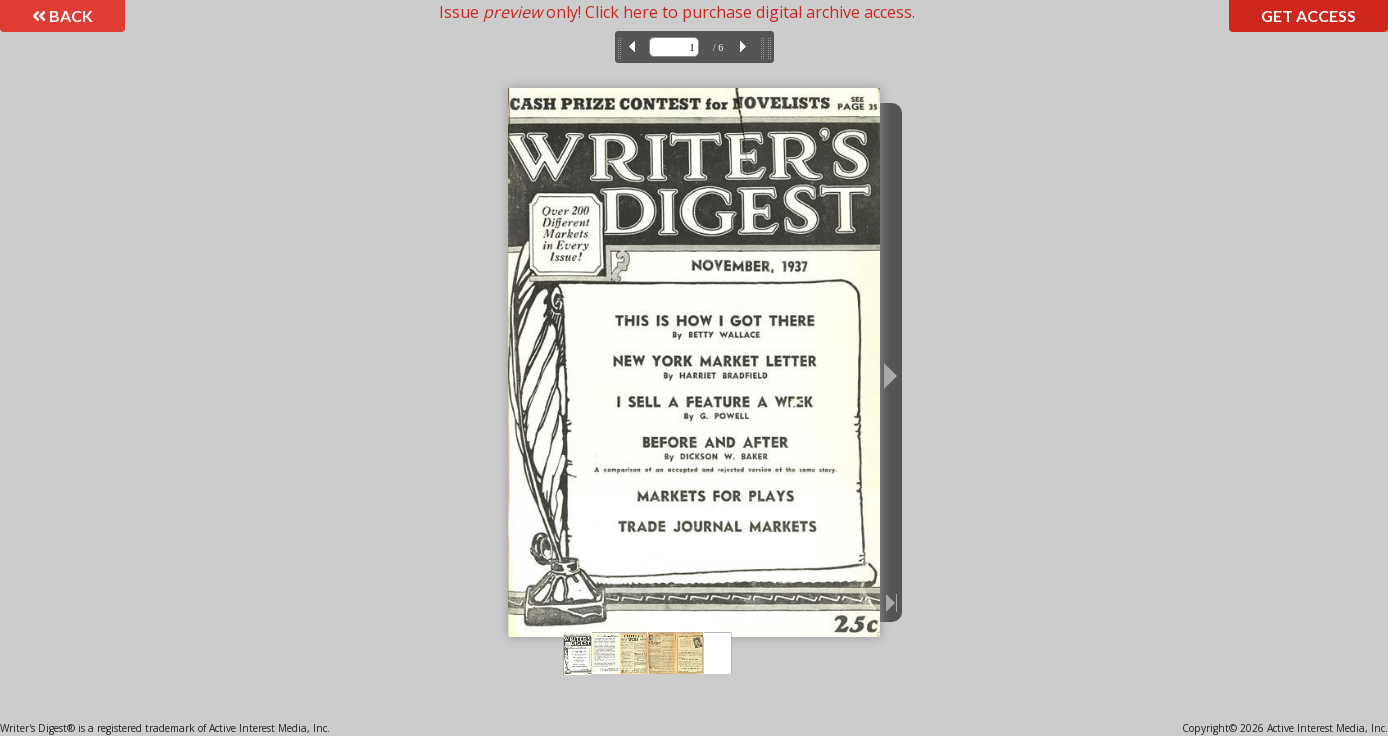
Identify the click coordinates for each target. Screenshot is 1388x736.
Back (62, 15)
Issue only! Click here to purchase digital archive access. (677, 12)
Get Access (1308, 15)
